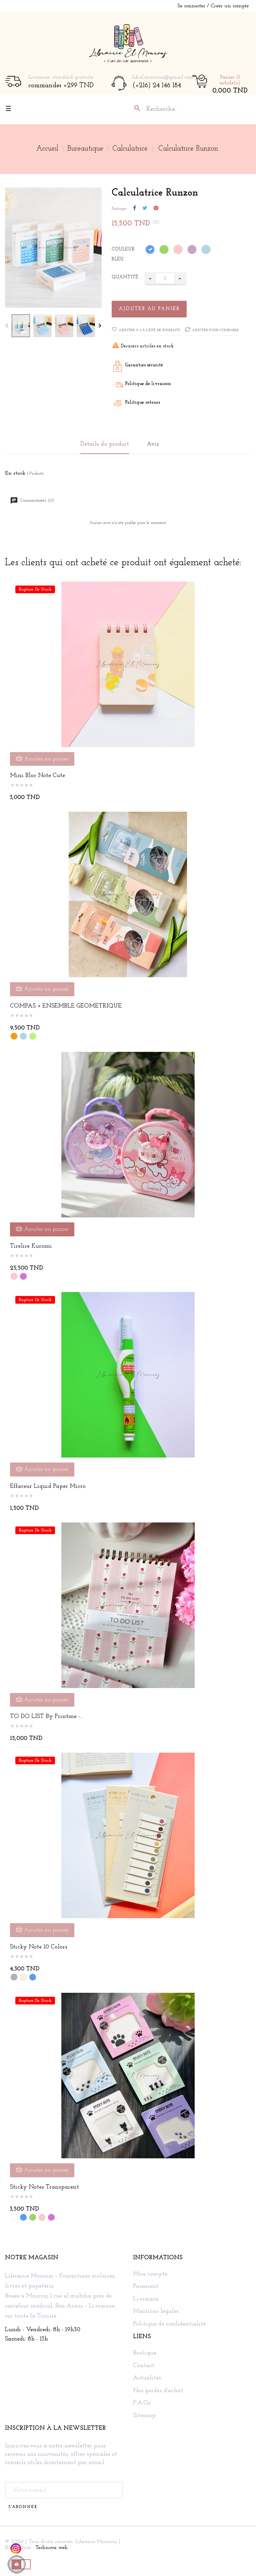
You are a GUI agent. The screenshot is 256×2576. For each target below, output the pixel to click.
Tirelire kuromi (31, 1246)
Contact (143, 2366)
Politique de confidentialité (169, 2324)
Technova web (51, 2547)
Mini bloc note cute (37, 775)
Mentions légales (156, 2312)
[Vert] (164, 250)
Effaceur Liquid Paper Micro (48, 1486)
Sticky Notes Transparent (44, 2187)
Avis (153, 444)
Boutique (144, 2353)
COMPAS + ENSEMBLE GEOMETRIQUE (66, 1006)
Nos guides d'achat (158, 2391)
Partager (134, 208)
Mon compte (150, 2274)
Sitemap (144, 2416)
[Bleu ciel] (206, 250)
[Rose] (178, 250)
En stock (15, 473)
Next (100, 325)
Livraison (146, 2299)
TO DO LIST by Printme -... (46, 1716)
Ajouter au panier (149, 308)
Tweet (144, 208)
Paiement (145, 2287)
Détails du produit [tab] (104, 444)
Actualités (147, 2378)
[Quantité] (165, 278)
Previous (6, 325)
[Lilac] (192, 250)
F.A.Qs (142, 2403)
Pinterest (156, 208)
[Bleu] (150, 250)
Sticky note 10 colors (38, 1947)
